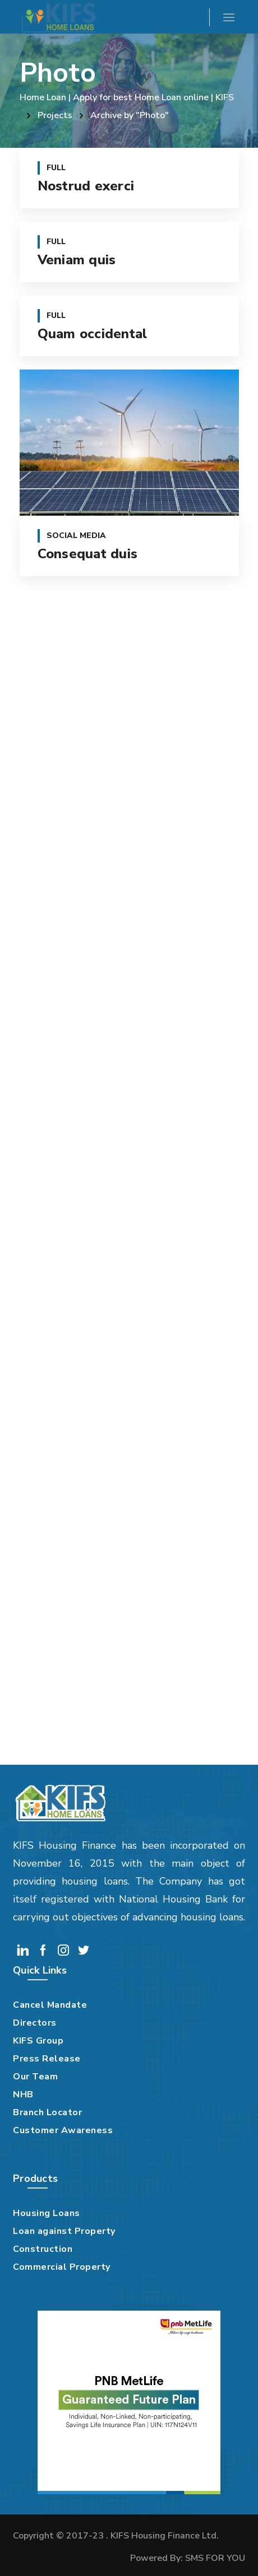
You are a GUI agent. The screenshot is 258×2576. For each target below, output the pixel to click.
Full (56, 167)
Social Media (76, 535)
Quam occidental (93, 334)
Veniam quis (77, 260)
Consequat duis (88, 554)
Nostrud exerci (86, 186)
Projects (55, 115)
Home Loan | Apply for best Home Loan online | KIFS (127, 97)
